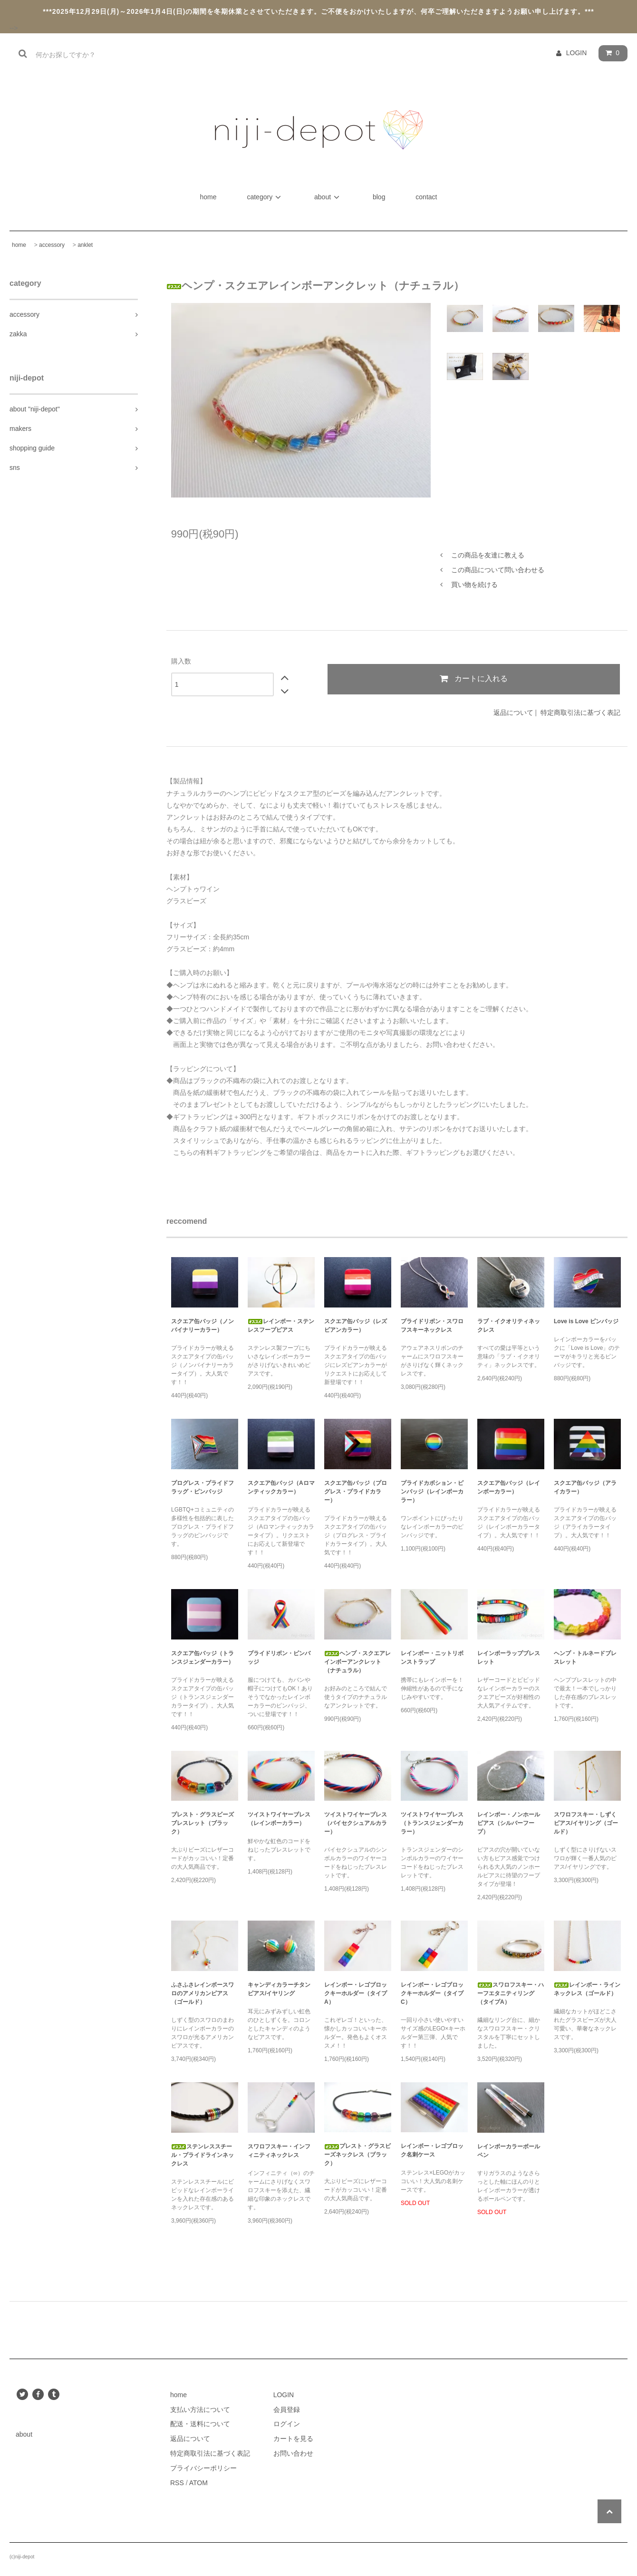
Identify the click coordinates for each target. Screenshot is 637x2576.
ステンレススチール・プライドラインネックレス (202, 2155)
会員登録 (286, 2409)
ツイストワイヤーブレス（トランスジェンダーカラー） (432, 1823)
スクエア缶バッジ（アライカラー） (585, 1487)
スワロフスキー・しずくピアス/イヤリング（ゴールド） (586, 1823)
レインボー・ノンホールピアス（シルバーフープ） (508, 1823)
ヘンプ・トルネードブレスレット (585, 1657)
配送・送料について (200, 2424)
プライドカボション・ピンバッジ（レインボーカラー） (432, 1491)
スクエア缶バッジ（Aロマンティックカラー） (281, 1487)
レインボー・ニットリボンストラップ (432, 1657)
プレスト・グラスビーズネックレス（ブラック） (357, 2154)
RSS (177, 2483)
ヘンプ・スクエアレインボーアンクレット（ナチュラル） (357, 1662)
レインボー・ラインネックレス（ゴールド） (587, 1989)
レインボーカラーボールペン (508, 2150)
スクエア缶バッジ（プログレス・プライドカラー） (355, 1491)
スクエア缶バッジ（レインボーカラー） (508, 1487)
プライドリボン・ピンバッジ (279, 1657)
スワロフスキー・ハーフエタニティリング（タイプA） (510, 1993)
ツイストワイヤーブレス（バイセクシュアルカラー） (355, 1823)
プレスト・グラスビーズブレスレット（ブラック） (202, 1823)
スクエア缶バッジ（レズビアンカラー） (355, 1325)
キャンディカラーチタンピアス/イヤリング (279, 1989)
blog (379, 197)
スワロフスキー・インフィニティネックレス (279, 2150)
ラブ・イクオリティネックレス (508, 1325)
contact (426, 197)
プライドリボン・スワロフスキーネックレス (432, 1325)
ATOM (198, 2483)
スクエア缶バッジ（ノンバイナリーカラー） (202, 1325)
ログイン (286, 2424)
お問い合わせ (293, 2453)
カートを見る (293, 2438)
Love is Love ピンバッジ (586, 1321)
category (265, 197)
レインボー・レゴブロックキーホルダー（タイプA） (355, 1993)
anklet (85, 245)
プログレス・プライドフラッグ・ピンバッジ (202, 1487)
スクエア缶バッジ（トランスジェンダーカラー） (202, 1657)
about (328, 197)
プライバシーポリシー (203, 2468)
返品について (513, 712)
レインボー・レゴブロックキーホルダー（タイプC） (432, 1993)
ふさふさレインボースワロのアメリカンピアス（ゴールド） (202, 1993)
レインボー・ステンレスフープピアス (281, 1325)
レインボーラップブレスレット (508, 1657)
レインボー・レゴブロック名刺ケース (432, 2150)
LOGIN (576, 53)
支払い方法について (200, 2409)
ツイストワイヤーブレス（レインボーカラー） (279, 1818)
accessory (52, 245)
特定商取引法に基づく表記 (580, 712)
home (209, 197)
